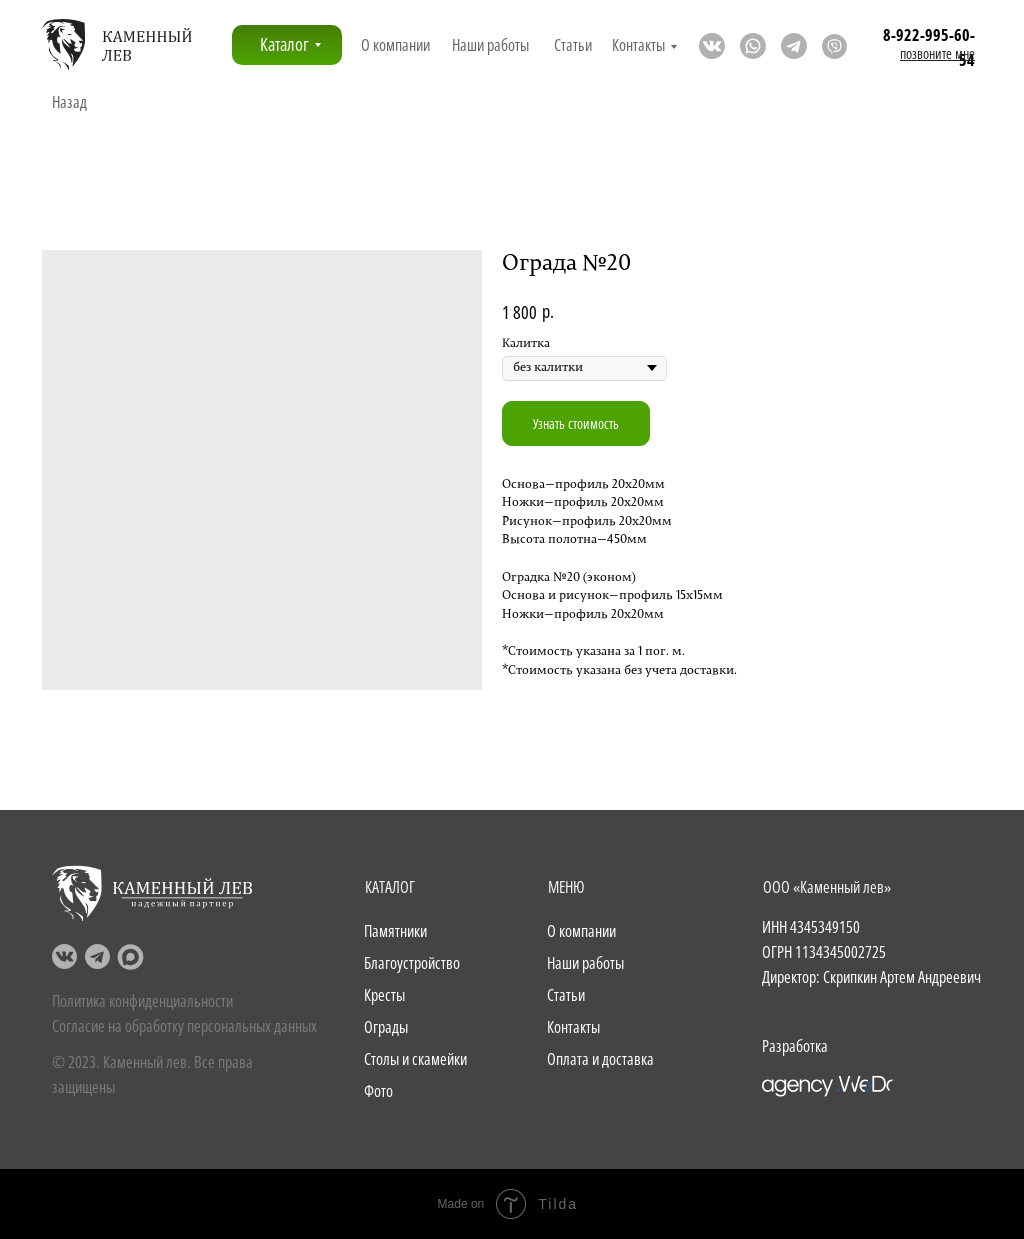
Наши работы (490, 45)
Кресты (384, 995)
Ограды (386, 1027)
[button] (937, 53)
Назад (69, 102)
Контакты (638, 45)
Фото (378, 1091)
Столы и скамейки (415, 1059)
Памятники (395, 931)
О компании (395, 45)
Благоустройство (412, 963)
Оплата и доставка (600, 1059)
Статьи (573, 45)
